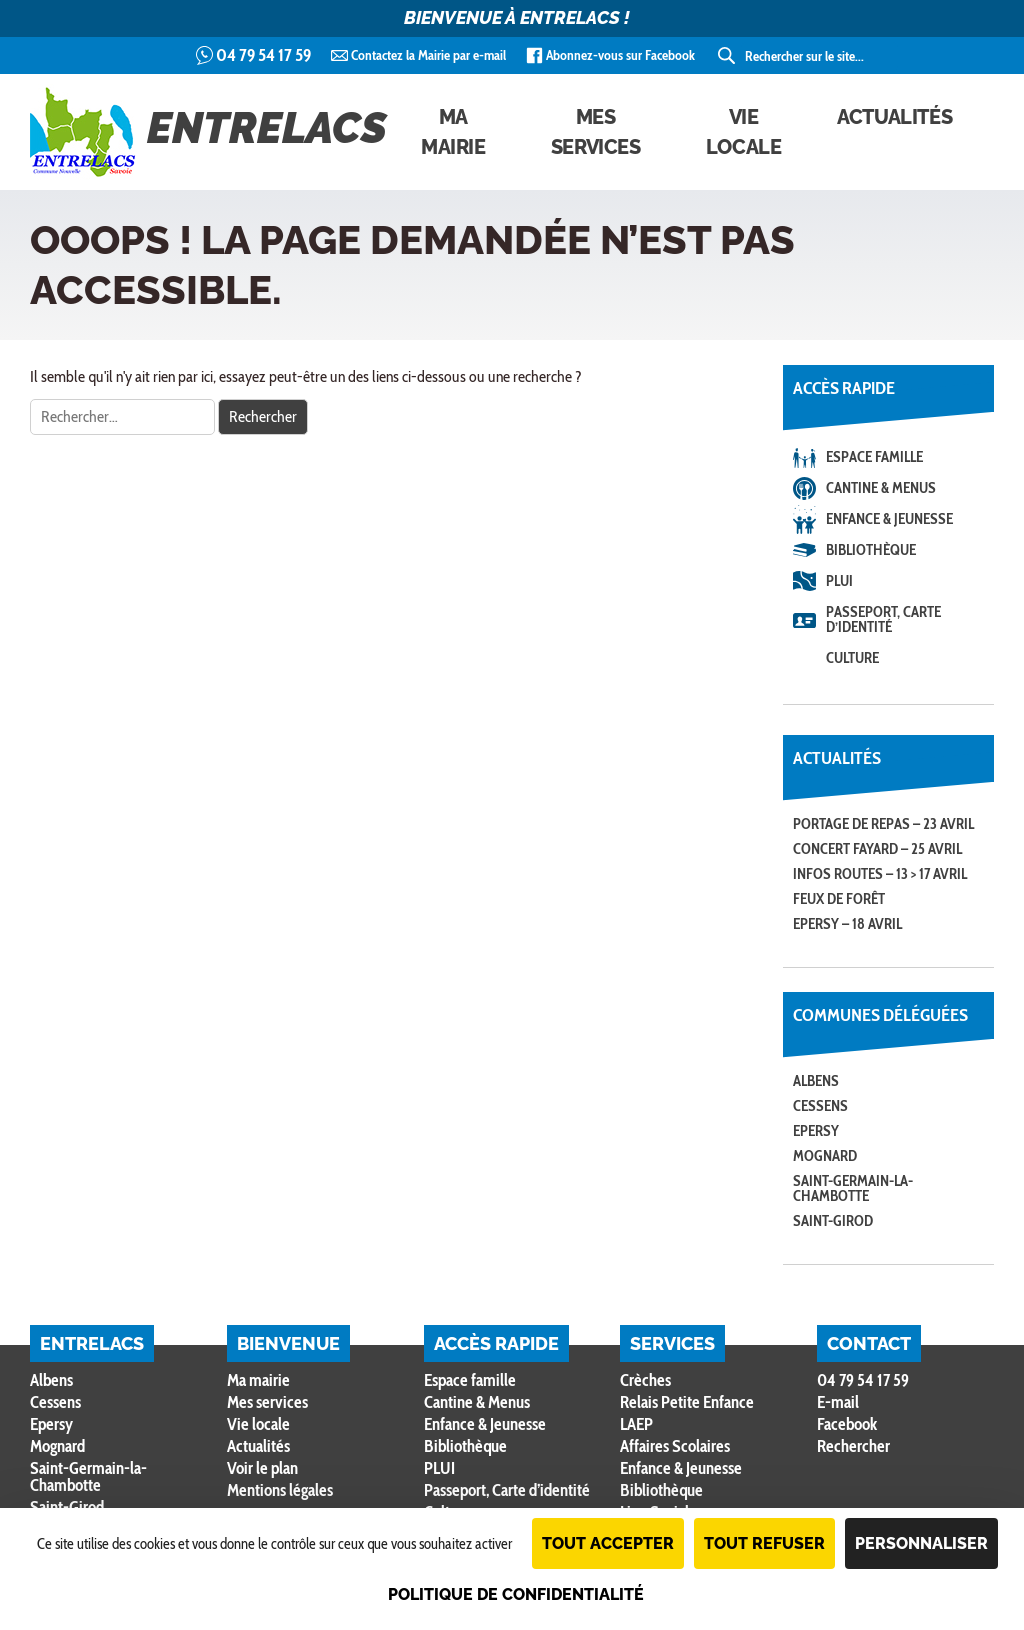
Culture (852, 658)
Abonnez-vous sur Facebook (620, 55)
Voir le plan (262, 1468)
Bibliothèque (871, 550)
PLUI (839, 581)
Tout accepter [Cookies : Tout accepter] (608, 1543)
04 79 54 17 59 (263, 55)
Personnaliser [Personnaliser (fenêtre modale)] (921, 1543)
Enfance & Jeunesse (889, 519)
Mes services (596, 132)
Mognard (825, 1156)
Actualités (894, 117)
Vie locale (744, 132)
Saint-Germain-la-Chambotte (853, 1188)
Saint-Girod (833, 1221)
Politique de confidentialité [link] (516, 1594)
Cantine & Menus (881, 488)
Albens (816, 1081)
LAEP (636, 1424)
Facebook (847, 1424)
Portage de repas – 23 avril (883, 824)
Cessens (820, 1106)
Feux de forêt (839, 899)
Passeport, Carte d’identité (883, 619)
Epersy (816, 1131)
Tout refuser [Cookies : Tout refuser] (764, 1543)
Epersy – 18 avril (847, 924)
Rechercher (853, 1446)
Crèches (645, 1380)
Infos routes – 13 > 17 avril (880, 874)
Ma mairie (453, 132)
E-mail (838, 1402)
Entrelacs (208, 132)
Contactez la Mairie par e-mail (428, 55)
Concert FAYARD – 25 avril (877, 849)
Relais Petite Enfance (687, 1402)
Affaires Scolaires (675, 1446)
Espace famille (874, 457)
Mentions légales (280, 1490)
